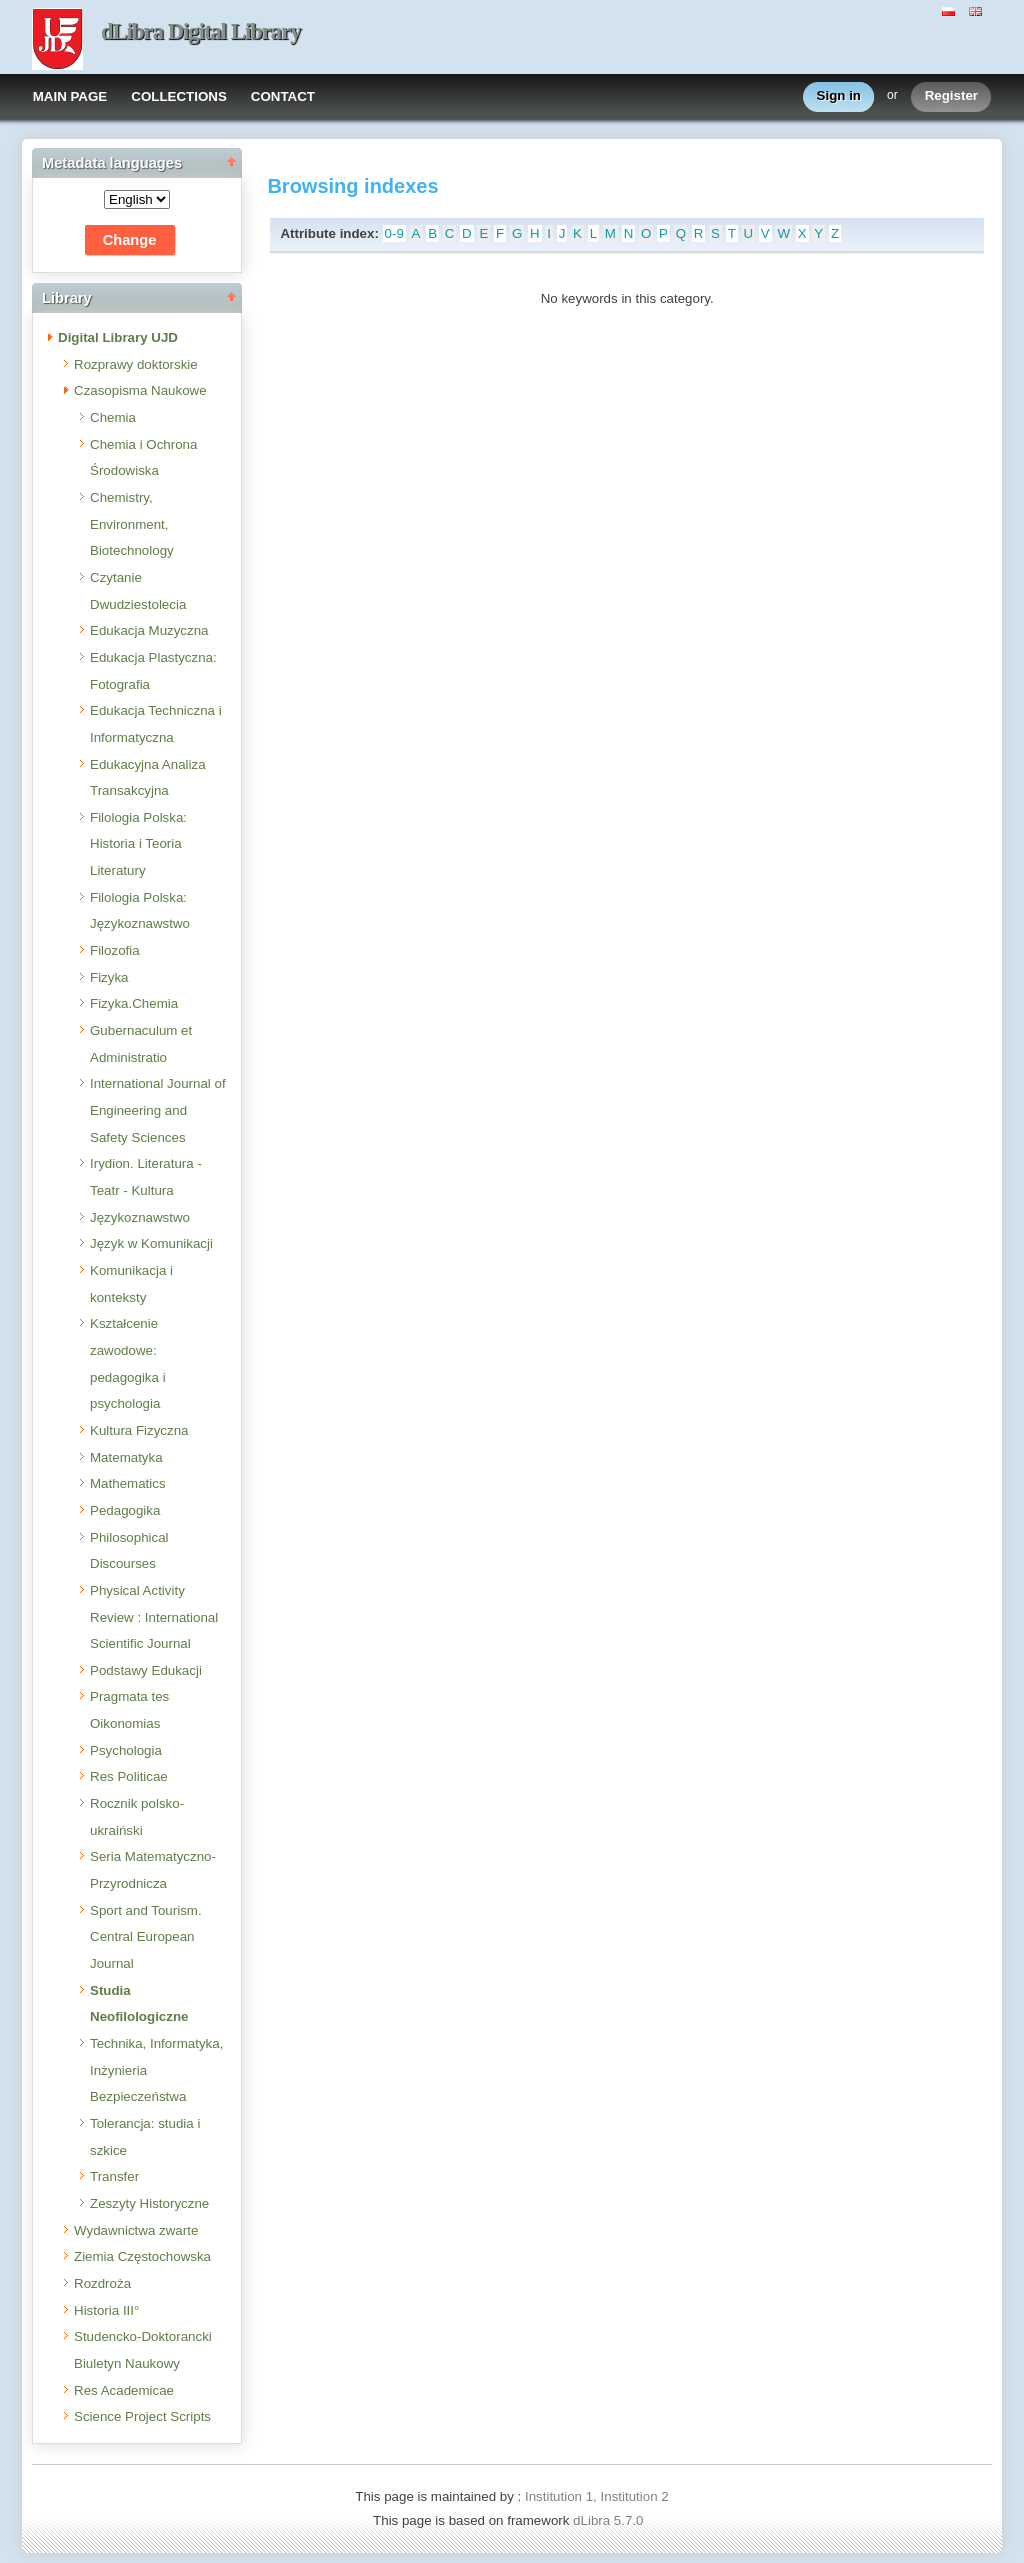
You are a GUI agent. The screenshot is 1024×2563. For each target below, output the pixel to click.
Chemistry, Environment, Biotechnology (132, 524)
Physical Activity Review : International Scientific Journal (154, 1617)
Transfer (114, 2176)
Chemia (113, 417)
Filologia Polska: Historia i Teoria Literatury (138, 844)
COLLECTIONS (179, 96)
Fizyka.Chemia (134, 1003)
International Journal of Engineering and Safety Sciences (158, 1110)
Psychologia (126, 1750)
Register (951, 96)
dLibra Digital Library (201, 31)
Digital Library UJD (118, 337)
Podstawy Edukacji (146, 1670)
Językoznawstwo (140, 1217)
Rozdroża (102, 2283)
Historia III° (106, 2310)
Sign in (839, 96)
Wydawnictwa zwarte (136, 2230)
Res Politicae (129, 1776)
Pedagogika (125, 1510)
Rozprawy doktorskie (136, 364)
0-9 (394, 233)
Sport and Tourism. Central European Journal (146, 1937)
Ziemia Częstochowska (142, 2256)
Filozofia (115, 950)
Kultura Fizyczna (139, 1430)
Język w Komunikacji (151, 1243)
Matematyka (126, 1457)
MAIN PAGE (70, 96)
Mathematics (128, 1483)
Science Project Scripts (142, 2416)
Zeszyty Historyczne (149, 2203)
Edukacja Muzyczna (149, 630)
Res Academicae (124, 2390)
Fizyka (109, 977)
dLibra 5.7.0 (610, 2520)
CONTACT (283, 96)
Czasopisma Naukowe (140, 390)
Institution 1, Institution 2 (597, 2496)
